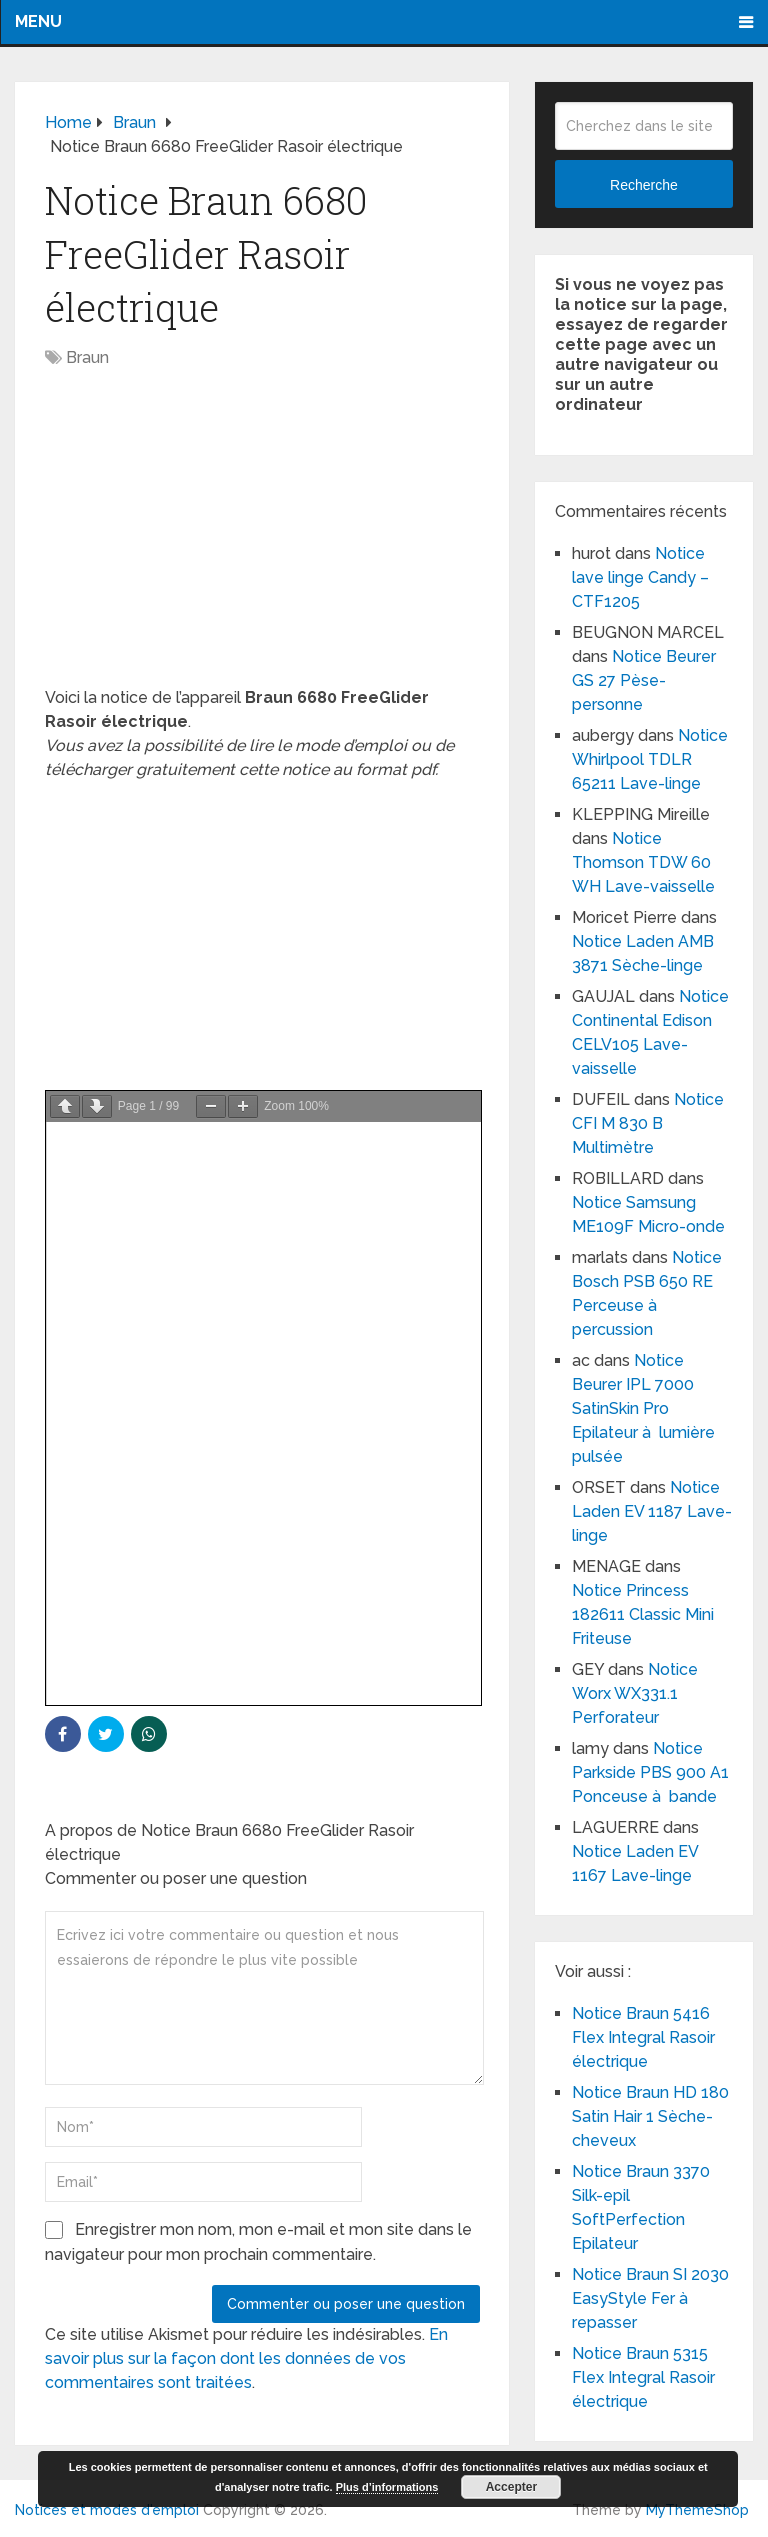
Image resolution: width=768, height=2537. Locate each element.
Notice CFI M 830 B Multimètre (648, 1123)
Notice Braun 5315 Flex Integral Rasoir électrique (643, 2377)
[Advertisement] (262, 538)
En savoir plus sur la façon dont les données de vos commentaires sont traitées (246, 2358)
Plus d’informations (387, 2487)
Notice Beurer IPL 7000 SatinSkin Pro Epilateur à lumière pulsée (643, 1408)
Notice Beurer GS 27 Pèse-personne (644, 680)
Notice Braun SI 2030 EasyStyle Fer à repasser (650, 2298)
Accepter (511, 2487)
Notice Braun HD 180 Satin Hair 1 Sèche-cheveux (650, 2116)
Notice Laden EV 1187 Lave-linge (652, 1511)
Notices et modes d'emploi (107, 2510)
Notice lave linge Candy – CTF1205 (640, 577)
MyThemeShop (697, 2510)
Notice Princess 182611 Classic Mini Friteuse (643, 1614)
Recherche (644, 185)
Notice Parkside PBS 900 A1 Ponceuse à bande (650, 1772)
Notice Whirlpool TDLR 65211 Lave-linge (650, 759)
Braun (87, 357)
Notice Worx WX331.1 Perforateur (635, 1693)
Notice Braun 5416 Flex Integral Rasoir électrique (643, 2037)
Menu (38, 21)
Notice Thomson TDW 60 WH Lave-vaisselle (643, 862)
